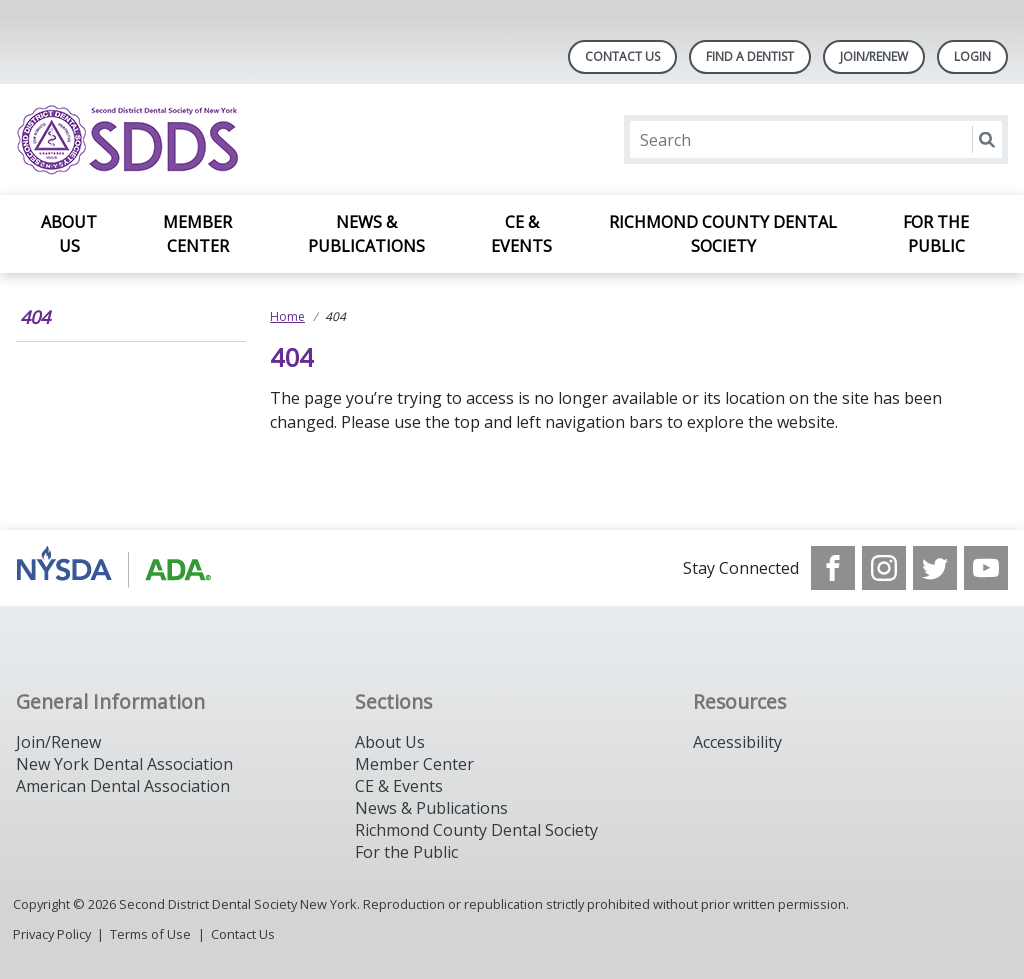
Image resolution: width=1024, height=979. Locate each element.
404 (35, 317)
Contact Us (622, 56)
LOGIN (972, 56)
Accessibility (737, 742)
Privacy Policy (52, 934)
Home (287, 316)
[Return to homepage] (274, 139)
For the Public (936, 234)
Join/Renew (874, 56)
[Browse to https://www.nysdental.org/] (117, 568)
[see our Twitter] (935, 568)
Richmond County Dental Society (723, 234)
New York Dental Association (124, 764)
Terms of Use (150, 934)
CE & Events (521, 234)
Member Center (197, 234)
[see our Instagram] (884, 568)
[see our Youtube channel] (986, 568)
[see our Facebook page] (833, 568)
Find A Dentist (750, 56)
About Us (69, 234)
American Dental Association (123, 786)
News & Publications (366, 234)
